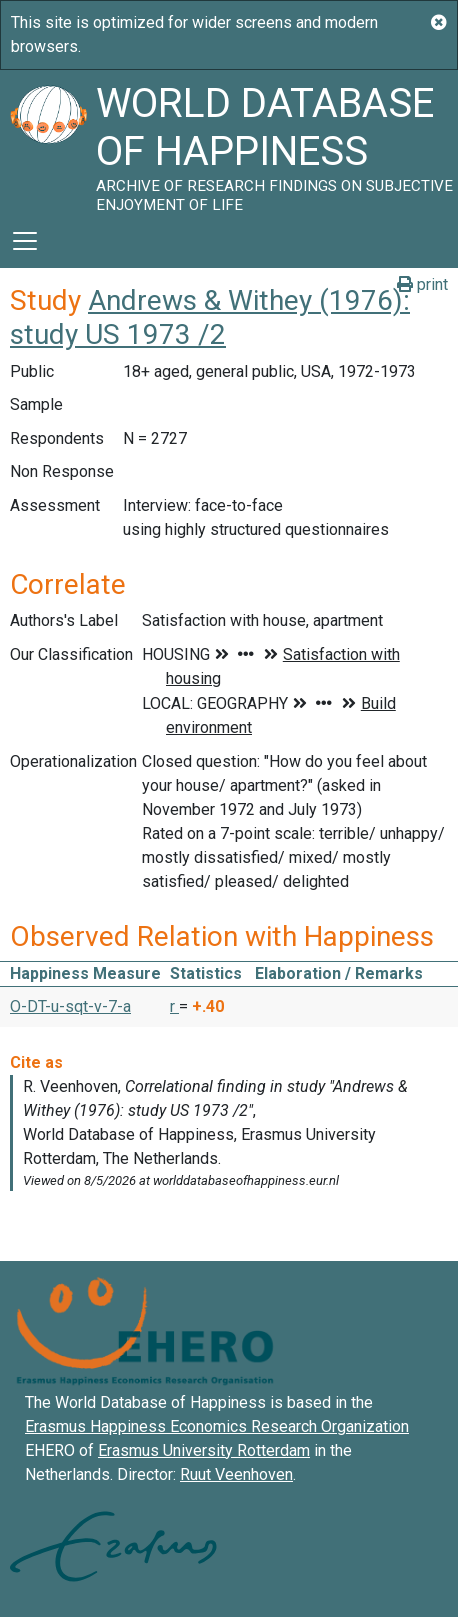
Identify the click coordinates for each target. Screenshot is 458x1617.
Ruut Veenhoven (236, 1474)
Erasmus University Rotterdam (204, 1450)
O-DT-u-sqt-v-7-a (70, 1006)
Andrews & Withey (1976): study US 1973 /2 (210, 317)
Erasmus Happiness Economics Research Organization (217, 1426)
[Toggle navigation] (25, 241)
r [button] (174, 1006)
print (422, 284)
